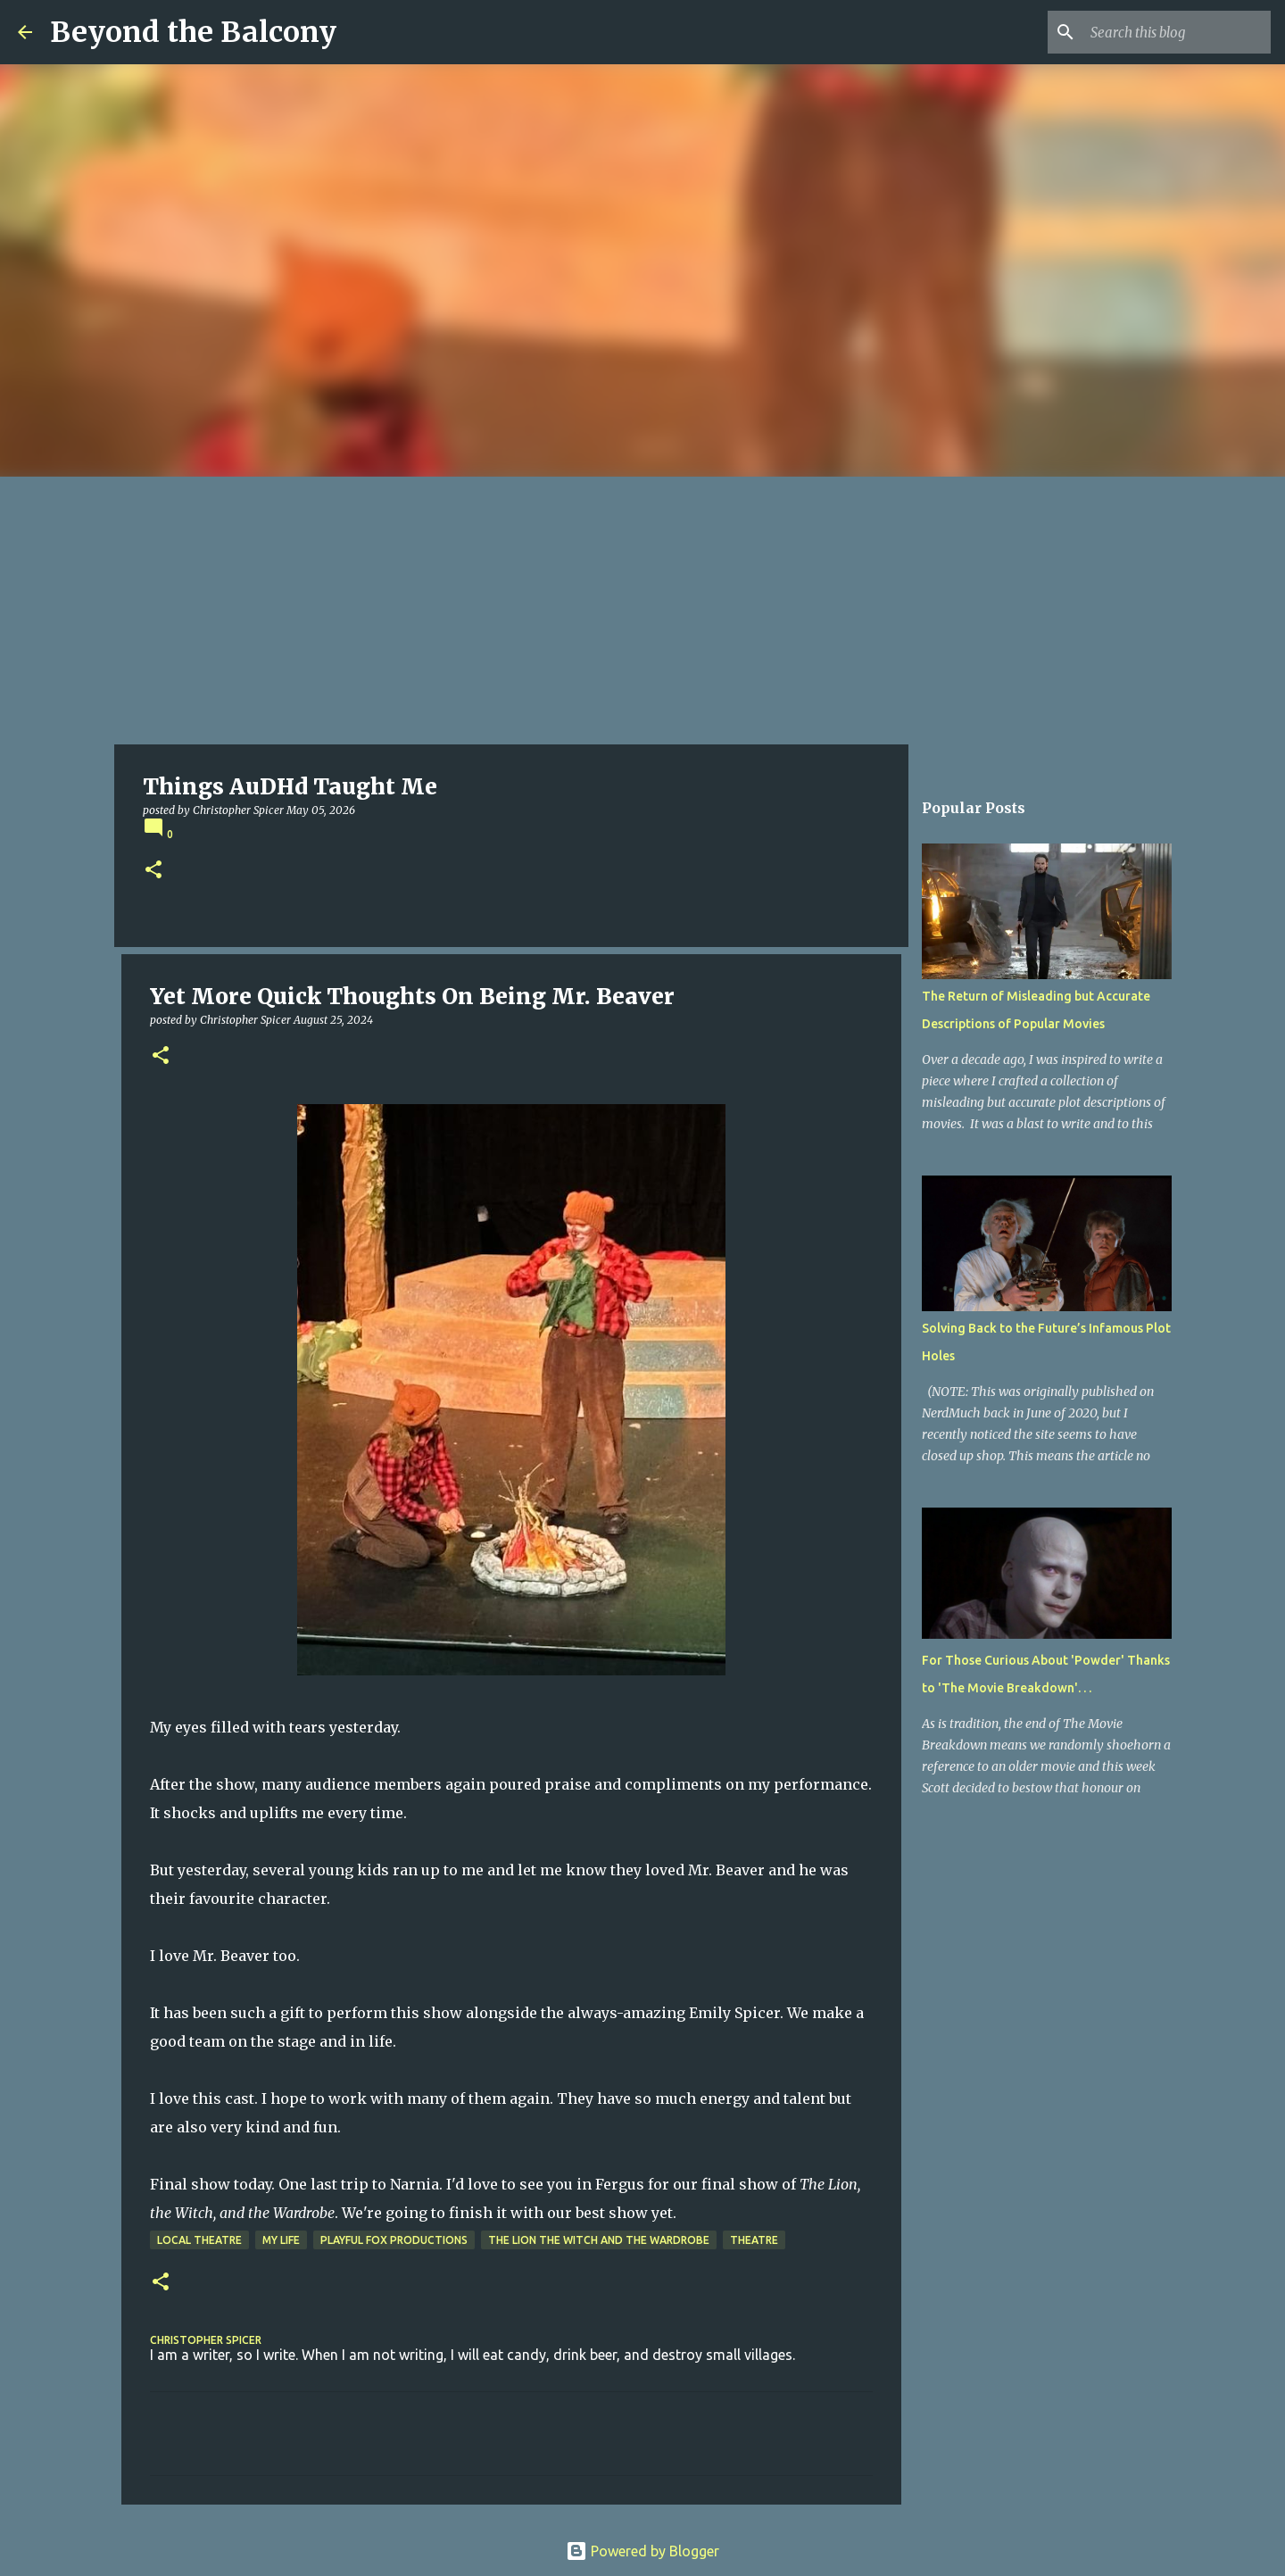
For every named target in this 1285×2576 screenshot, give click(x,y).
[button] (153, 871)
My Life (281, 2240)
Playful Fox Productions (394, 2240)
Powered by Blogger (642, 2551)
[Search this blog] (1177, 32)
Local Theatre (199, 2240)
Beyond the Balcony (193, 32)
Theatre (754, 2240)
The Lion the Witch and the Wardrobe (598, 2240)
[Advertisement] (642, 610)
